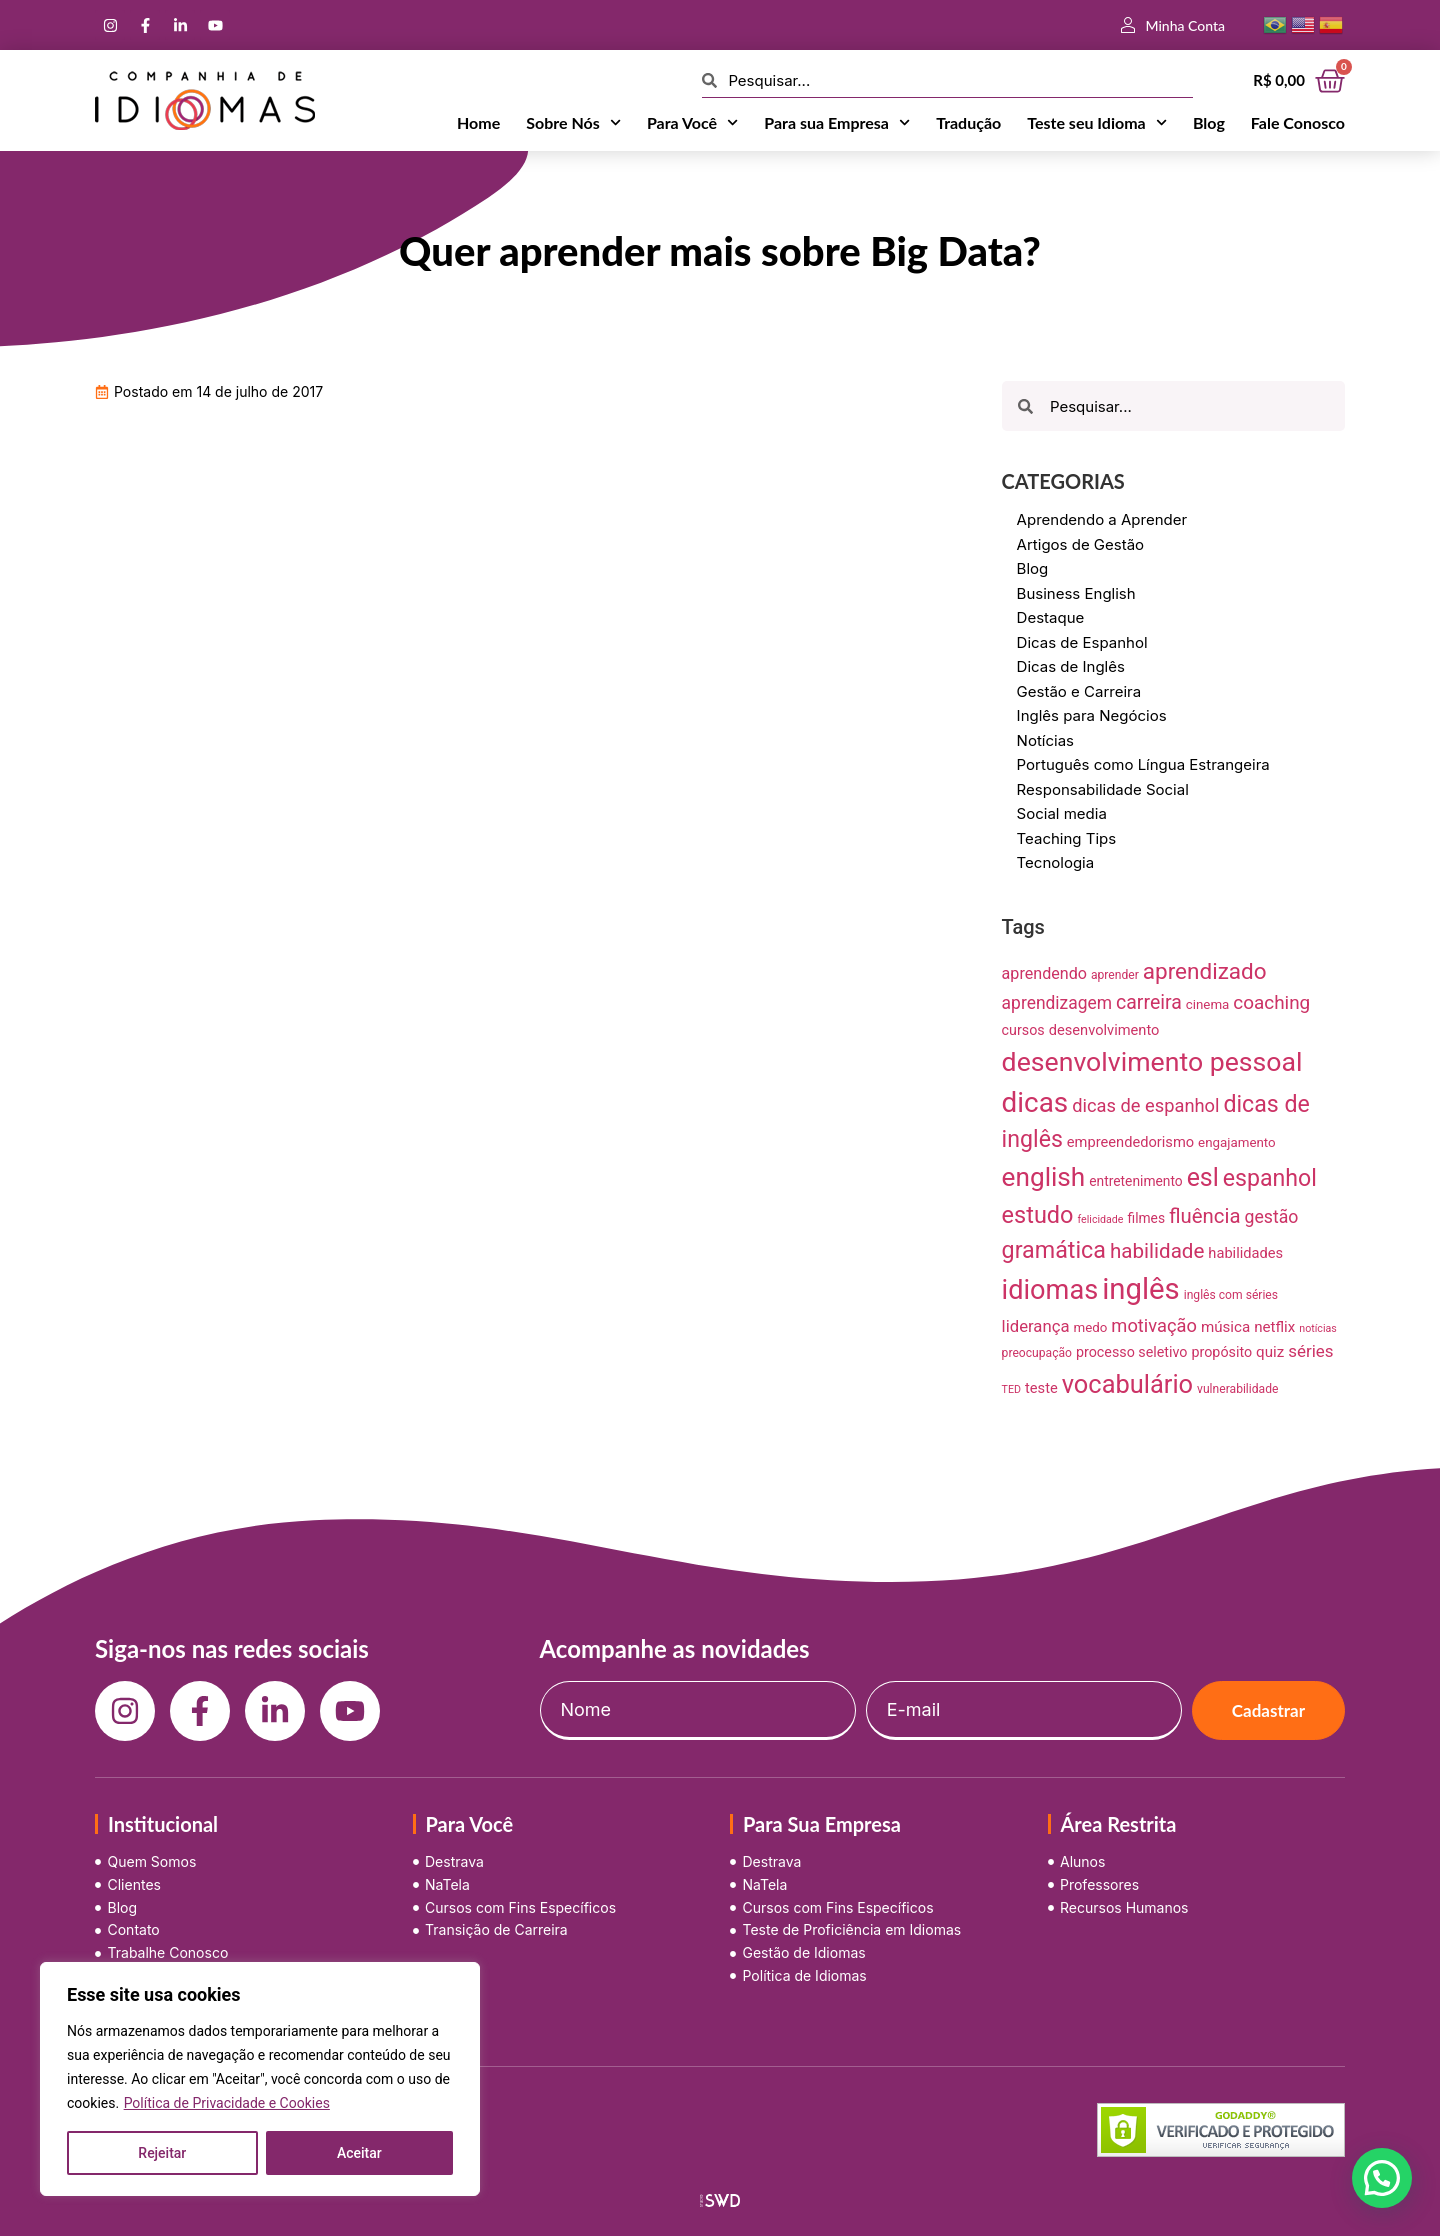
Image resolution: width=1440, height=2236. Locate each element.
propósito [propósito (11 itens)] (1221, 1352)
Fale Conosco (1298, 122)
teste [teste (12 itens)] (1041, 1388)
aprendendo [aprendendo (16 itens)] (1044, 973)
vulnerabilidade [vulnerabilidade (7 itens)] (1237, 1389)
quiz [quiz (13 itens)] (1270, 1352)
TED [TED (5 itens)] (1011, 1389)
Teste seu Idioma (1097, 123)
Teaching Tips (1067, 838)
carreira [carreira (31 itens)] (1149, 1002)
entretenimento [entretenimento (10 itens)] (1135, 1181)
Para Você (692, 123)
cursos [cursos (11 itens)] (1023, 1030)
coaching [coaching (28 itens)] (1271, 1002)
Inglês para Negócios (1092, 715)
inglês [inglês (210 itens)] (1141, 1289)
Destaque (1051, 617)
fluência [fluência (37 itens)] (1205, 1216)
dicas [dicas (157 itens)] (1035, 1102)
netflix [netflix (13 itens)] (1274, 1327)
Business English (1076, 593)
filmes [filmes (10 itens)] (1147, 1218)
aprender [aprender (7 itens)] (1115, 975)
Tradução (968, 122)
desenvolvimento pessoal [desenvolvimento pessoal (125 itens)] (1152, 1062)
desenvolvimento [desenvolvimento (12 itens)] (1104, 1030)
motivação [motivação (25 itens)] (1154, 1325)
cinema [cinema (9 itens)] (1208, 1004)
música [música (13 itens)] (1225, 1327)
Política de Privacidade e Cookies (227, 2103)
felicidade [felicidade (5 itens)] (1100, 1219)
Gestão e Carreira (1079, 691)
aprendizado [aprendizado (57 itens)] (1205, 971)
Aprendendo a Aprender (1102, 519)
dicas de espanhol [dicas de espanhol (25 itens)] (1145, 1105)
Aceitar (359, 2153)
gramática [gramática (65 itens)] (1054, 1250)
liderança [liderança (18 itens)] (1036, 1326)
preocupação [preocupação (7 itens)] (1037, 1353)
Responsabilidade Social (1103, 789)
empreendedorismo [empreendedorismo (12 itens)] (1130, 1142)
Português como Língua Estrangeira (1143, 764)
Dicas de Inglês (1071, 666)
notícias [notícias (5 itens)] (1318, 1328)
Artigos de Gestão (1081, 544)
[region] (260, 2079)
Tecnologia (1056, 862)
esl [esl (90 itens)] (1203, 1177)
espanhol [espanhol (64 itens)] (1270, 1178)
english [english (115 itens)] (1044, 1177)
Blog (1209, 122)
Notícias (1045, 740)
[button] (1382, 2178)
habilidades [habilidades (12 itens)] (1245, 1253)
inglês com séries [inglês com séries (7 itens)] (1231, 1295)
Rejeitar (162, 2153)
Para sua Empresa (837, 123)
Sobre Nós (573, 123)
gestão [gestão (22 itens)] (1272, 1217)
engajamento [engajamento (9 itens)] (1237, 1142)
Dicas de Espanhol (1082, 642)
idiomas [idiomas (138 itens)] (1050, 1290)
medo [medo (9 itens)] (1091, 1327)
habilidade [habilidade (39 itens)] (1157, 1251)
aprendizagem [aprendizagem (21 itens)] (1057, 1003)
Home (478, 122)
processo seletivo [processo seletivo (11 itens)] (1132, 1352)
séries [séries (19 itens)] (1310, 1351)
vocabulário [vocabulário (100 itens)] (1127, 1384)
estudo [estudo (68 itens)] (1038, 1215)
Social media (1062, 813)
